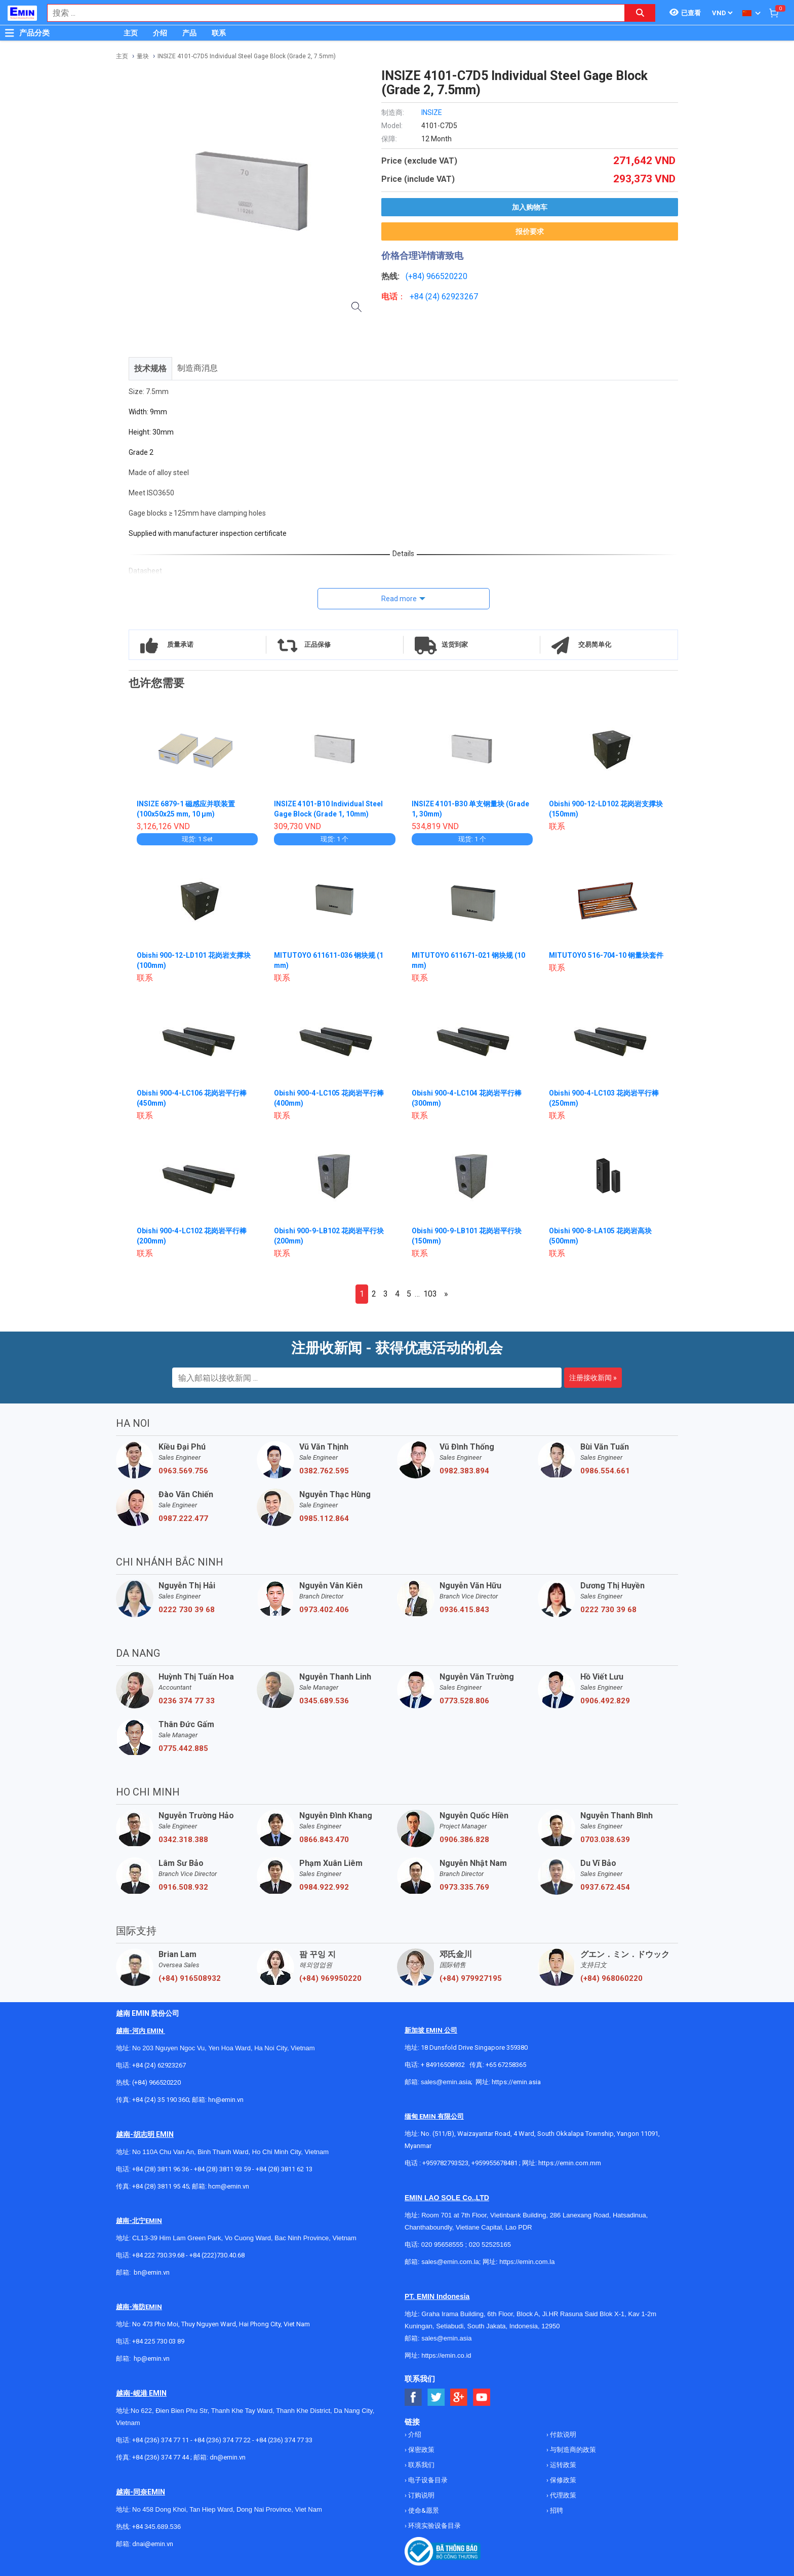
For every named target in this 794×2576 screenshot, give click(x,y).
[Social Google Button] (459, 2397)
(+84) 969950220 (330, 1978)
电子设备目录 (427, 2480)
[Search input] (330, 13)
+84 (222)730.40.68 (217, 2255)
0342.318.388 (183, 1839)
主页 (131, 33)
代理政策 (562, 2495)
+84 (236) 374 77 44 (160, 2457)
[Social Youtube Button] (482, 2397)
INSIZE (431, 112)
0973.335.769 (464, 1887)
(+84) (416, 276)
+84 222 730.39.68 (159, 2255)
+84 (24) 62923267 (159, 2065)
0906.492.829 (605, 1700)
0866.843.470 (324, 1839)
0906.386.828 (464, 1839)
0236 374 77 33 (186, 1700)
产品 (189, 33)
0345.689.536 (324, 1700)
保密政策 (420, 2449)
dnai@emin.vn (152, 2544)
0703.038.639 (605, 1839)
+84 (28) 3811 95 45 (160, 2186)
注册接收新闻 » (593, 1378)
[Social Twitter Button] (436, 2397)
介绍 (160, 33)
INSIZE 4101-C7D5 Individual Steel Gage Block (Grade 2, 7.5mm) (246, 56)
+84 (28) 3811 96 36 (160, 2169)
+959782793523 (445, 2163)
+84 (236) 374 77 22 (222, 2440)
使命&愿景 (423, 2510)
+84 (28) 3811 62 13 (284, 2169)
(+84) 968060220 (611, 1978)
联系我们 (420, 2465)
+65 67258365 (506, 2064)
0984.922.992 (324, 1887)
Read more (399, 599)
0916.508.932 (183, 1887)
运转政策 (562, 2465)
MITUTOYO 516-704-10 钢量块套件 (606, 955)
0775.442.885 (183, 1748)
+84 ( (419, 296)
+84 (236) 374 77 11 (160, 2440)
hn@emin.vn (226, 2099)
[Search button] (640, 13)
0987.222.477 (183, 1518)
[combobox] (330, 13)
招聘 (555, 2510)
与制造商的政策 (572, 2449)
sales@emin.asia (446, 2082)
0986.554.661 (605, 1470)
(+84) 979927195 (471, 1978)
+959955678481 (495, 2163)
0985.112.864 (324, 1518)
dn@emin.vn (228, 2457)
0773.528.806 (464, 1700)
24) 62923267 (453, 296)
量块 (143, 56)
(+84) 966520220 (156, 2082)
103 (430, 1294)
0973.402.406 (324, 1609)
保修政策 (562, 2480)
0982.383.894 (464, 1470)
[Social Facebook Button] (413, 2397)
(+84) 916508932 (189, 1978)
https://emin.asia (516, 2082)
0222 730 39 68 (186, 1609)
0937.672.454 (605, 1887)
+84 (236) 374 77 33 (284, 2440)
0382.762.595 (324, 1470)
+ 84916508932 (443, 2064)
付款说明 (562, 2434)
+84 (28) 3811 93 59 (222, 2169)
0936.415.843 (464, 1609)
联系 (219, 33)
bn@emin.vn (152, 2272)
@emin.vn (155, 2358)
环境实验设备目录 (434, 2525)
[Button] (9, 33)
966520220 (446, 276)
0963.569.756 (183, 1470)
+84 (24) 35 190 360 (160, 2099)
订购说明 (420, 2495)
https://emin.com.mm (569, 2163)
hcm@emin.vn (228, 2186)
